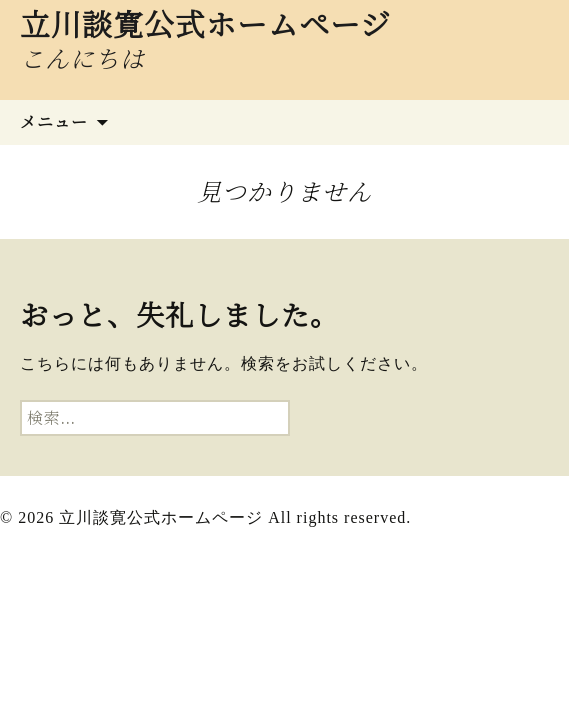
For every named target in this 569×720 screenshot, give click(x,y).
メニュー (54, 122)
